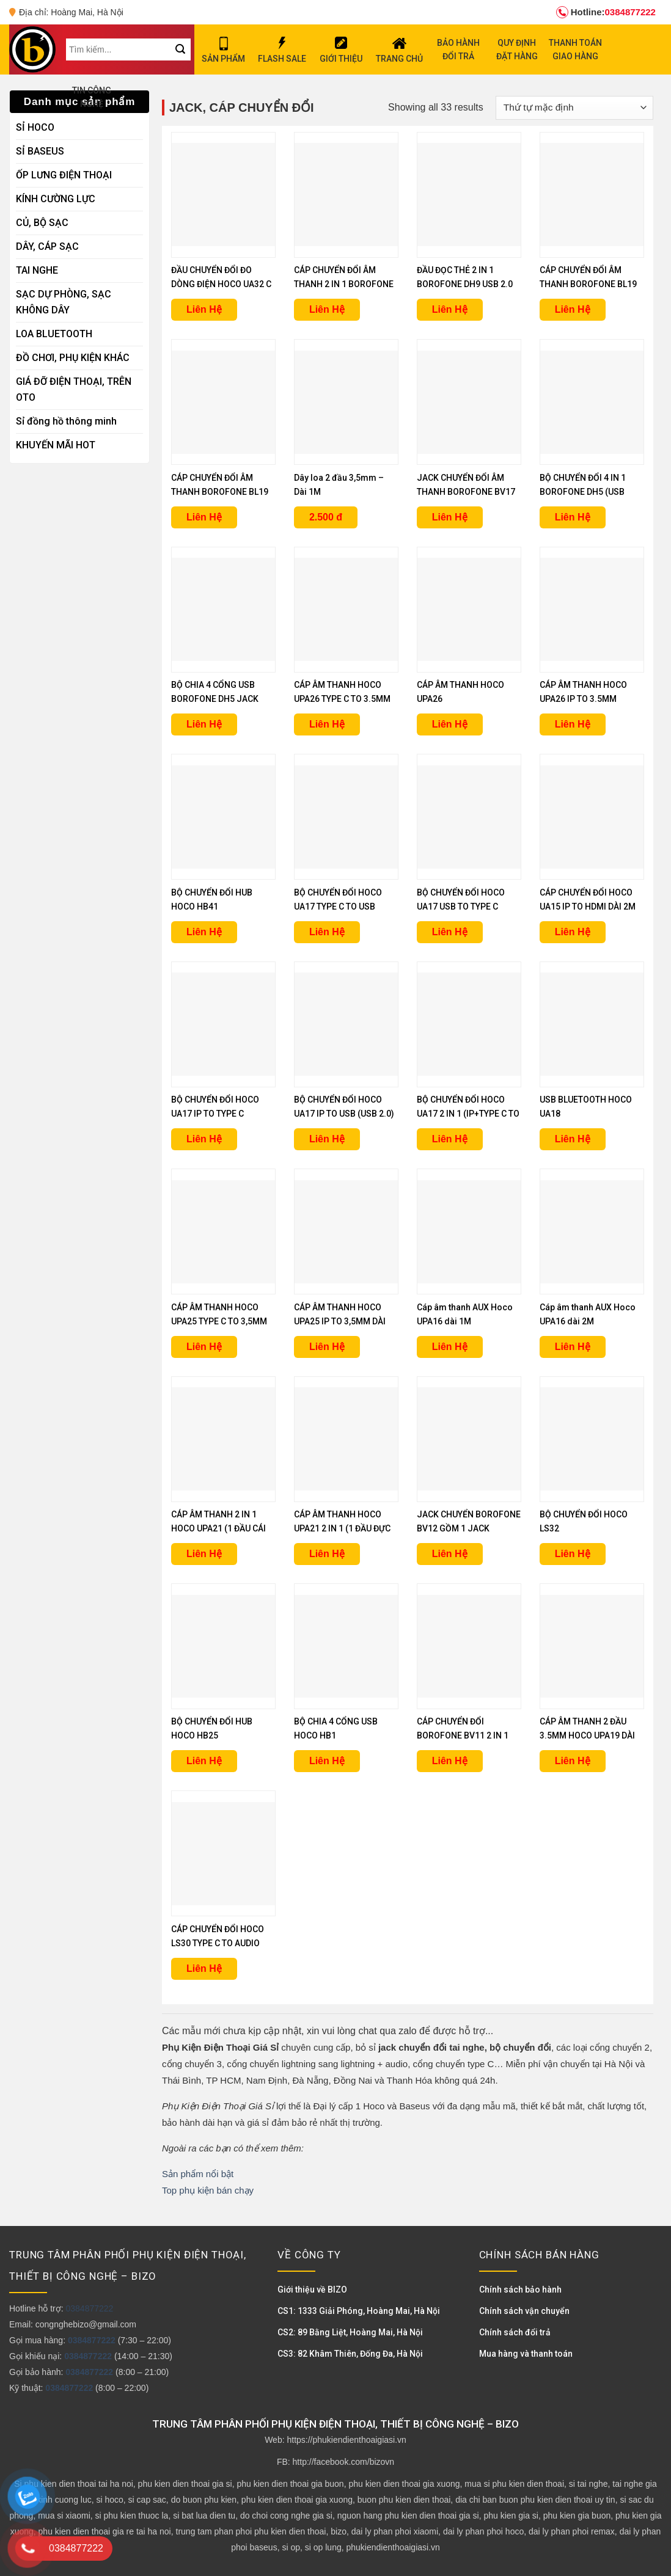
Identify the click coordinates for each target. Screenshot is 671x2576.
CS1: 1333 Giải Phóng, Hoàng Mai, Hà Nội (358, 2311)
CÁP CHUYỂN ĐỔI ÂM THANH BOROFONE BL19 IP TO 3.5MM (588, 278)
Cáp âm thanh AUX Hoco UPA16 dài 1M (465, 1314)
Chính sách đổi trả (515, 2332)
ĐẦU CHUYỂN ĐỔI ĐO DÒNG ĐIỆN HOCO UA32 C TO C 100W (221, 278)
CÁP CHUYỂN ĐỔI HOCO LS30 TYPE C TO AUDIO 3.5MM (217, 1937)
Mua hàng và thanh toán (526, 2354)
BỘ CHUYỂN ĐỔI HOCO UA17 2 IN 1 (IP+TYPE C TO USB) (468, 1108)
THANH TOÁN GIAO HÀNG (575, 49)
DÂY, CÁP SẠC (47, 246)
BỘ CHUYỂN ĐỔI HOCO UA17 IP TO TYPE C (215, 1106)
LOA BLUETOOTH (54, 334)
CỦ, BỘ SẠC (42, 222)
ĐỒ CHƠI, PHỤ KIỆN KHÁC (73, 357)
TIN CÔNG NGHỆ (91, 97)
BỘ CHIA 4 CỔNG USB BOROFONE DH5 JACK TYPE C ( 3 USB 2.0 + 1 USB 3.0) (222, 693)
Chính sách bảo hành (520, 2289)
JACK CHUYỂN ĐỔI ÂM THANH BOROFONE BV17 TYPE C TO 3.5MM (466, 486)
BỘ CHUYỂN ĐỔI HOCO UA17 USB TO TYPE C (461, 899)
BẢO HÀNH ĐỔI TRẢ (458, 49)
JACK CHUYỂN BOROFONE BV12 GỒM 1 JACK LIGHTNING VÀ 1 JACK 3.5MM (469, 1522)
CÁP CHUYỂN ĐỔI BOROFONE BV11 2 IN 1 (462, 1728)
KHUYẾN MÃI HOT (55, 445)
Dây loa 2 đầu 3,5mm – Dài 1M (339, 485)
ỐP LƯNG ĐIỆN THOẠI (64, 175)
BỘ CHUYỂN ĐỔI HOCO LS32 (584, 1521)
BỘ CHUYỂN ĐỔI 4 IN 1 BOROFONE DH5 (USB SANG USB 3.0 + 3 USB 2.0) (583, 486)
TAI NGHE (37, 270)
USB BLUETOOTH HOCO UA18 (586, 1106)
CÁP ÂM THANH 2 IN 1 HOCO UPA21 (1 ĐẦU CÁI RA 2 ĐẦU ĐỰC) (218, 1522)
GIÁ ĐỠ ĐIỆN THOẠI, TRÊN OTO (73, 389)
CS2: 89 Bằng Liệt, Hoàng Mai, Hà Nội (350, 2332)
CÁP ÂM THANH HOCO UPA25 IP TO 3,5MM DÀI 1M (340, 1315)
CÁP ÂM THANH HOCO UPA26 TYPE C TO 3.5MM (342, 692)
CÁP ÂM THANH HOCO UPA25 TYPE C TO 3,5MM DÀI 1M (219, 1315)
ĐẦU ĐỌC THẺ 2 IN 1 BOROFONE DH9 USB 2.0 (465, 277)
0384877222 (606, 12)
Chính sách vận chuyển (524, 2311)
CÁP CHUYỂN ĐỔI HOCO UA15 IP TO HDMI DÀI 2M (588, 899)
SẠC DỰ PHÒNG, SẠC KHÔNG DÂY (63, 302)
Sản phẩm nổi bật (197, 2174)
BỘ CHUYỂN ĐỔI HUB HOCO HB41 (211, 899)
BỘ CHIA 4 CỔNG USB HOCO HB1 (336, 1728)
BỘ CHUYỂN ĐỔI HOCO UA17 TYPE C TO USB (338, 899)
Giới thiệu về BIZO (312, 2289)
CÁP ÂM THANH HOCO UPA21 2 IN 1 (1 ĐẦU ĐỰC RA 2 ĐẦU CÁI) (342, 1522)
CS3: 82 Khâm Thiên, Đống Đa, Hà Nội (350, 2354)
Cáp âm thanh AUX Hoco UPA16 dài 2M (588, 1314)
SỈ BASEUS (40, 151)
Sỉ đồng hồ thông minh (66, 421)
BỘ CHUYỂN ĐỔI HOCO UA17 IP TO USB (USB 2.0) (344, 1106)
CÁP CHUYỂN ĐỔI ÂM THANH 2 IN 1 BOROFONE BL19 (344, 278)
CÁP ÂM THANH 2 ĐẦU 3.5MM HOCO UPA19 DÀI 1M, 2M (587, 1730)
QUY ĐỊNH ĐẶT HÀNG (517, 49)
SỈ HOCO (35, 127)
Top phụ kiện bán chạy (208, 2190)
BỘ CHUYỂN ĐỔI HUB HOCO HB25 (211, 1728)
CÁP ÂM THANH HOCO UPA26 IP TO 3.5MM (583, 692)
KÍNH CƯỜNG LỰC (55, 199)
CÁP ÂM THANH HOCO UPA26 (460, 692)
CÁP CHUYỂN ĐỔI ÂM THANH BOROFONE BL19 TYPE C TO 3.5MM (219, 486)
